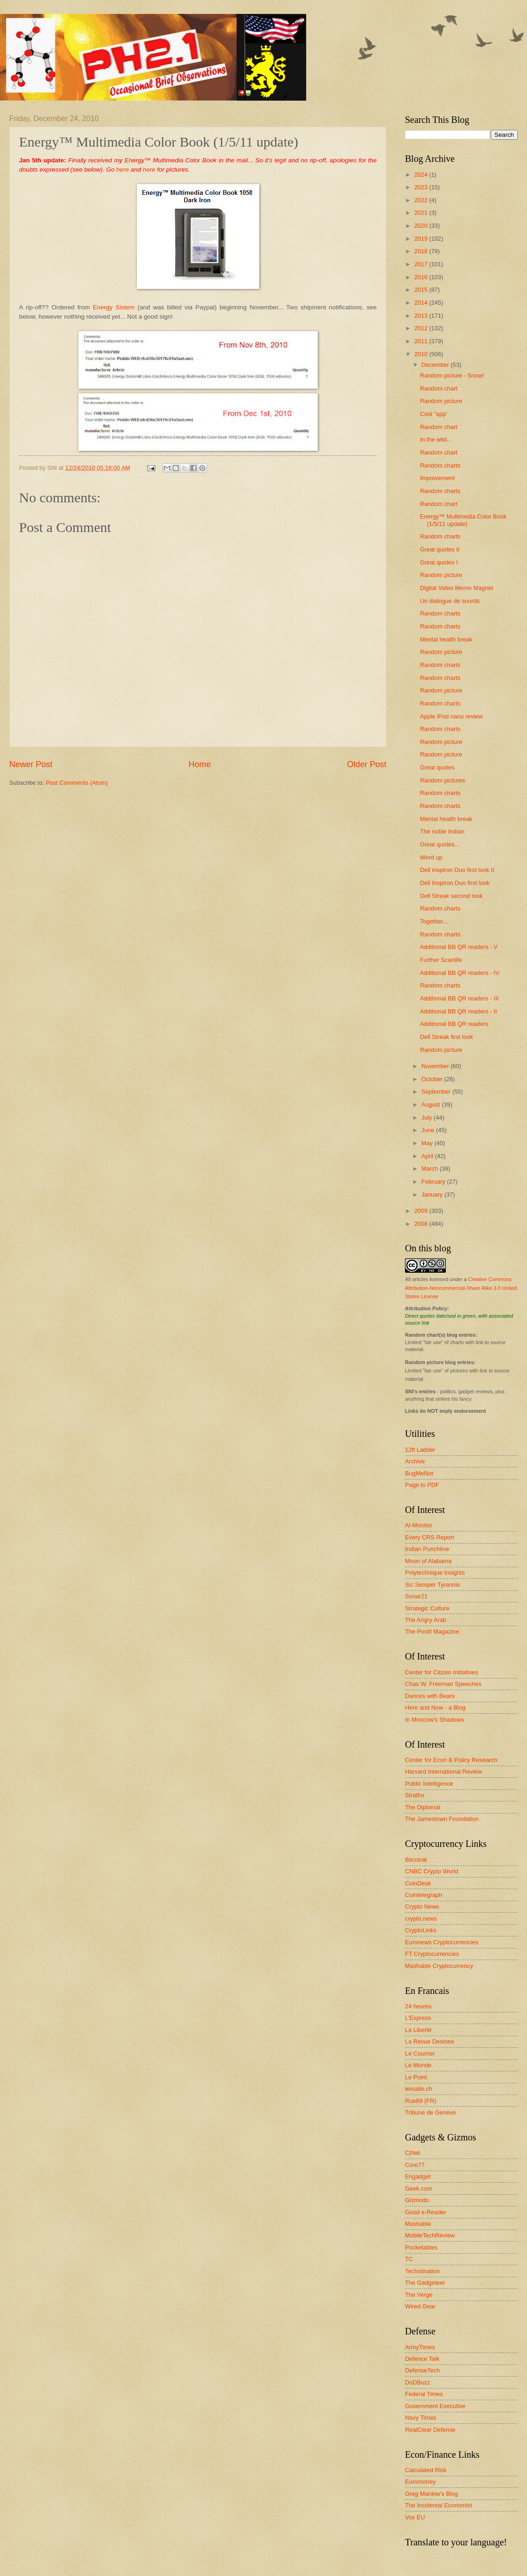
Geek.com (418, 2188)
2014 (421, 302)
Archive (415, 1461)
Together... (434, 921)
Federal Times (424, 2393)
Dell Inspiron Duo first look (454, 882)
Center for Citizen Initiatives (441, 1672)
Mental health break (446, 639)
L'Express (418, 2017)
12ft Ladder (420, 1449)
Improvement (437, 477)
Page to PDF (422, 1484)
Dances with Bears (430, 1695)
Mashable (418, 2223)
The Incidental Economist (438, 2505)
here (122, 169)
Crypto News (422, 1906)
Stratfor (414, 1795)
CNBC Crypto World (431, 1871)
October (432, 1079)
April (428, 1156)
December (435, 364)
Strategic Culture (427, 1608)
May (427, 1143)
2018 (421, 251)
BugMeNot (419, 1473)
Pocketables (421, 2247)
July (427, 1117)
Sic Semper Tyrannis (432, 1584)
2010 (421, 354)
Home (199, 764)
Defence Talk (422, 2358)
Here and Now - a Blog (435, 1707)
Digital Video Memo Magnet (456, 587)
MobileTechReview (430, 2235)
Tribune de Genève (430, 2112)
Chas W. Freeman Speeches (443, 1683)
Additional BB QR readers (454, 1023)
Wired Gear (420, 2306)
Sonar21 (416, 1596)
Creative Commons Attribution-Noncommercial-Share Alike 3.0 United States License (461, 1287)
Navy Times (420, 2417)
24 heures (418, 2006)
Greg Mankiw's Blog (431, 2493)
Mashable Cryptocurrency (439, 1965)
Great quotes (437, 767)
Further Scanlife (441, 959)
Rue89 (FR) (420, 2100)
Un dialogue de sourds (450, 600)
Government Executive (435, 2406)
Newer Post (30, 764)
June (428, 1130)
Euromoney (420, 2481)
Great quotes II (439, 549)
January (432, 1194)
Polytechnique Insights (435, 1572)
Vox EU (415, 2517)
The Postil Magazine (432, 1631)
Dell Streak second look (451, 895)
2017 (421, 264)
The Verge (418, 2294)
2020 (421, 225)
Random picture (441, 400)
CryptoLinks (421, 1930)
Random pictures (442, 780)
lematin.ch (418, 2088)
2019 (421, 238)
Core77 (414, 2164)
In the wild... (436, 439)
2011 (421, 341)
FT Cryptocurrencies (432, 1953)
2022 (421, 200)
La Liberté (418, 2029)
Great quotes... (439, 844)
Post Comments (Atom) (77, 782)
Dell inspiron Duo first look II (457, 869)
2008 (421, 1223)
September (436, 1091)
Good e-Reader (425, 2212)
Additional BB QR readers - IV (459, 972)
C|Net (412, 2152)
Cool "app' (433, 413)
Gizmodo (417, 2200)
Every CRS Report (429, 1537)
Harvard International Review (443, 1771)
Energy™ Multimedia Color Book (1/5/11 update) (463, 520)
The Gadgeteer (425, 2282)
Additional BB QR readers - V (458, 946)
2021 (421, 212)
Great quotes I (439, 562)
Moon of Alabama (428, 1560)
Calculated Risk (425, 2470)
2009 (421, 1210)
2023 (421, 187)
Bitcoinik (416, 1859)
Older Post (366, 764)
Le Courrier (420, 2053)
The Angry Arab (425, 1619)
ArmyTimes (420, 2347)
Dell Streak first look (446, 1036)
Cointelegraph (423, 1894)
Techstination (422, 2271)
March (430, 1168)
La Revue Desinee (429, 2041)
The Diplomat (423, 1807)
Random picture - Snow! (452, 375)
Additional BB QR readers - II (458, 1011)
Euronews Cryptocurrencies (441, 1942)
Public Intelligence (429, 1783)
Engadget (418, 2176)
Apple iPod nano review (451, 716)
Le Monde (418, 2065)
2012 (421, 328)
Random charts (440, 465)
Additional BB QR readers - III (459, 998)
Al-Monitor (418, 1525)
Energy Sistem (114, 307)
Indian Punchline (427, 1548)
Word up (431, 857)
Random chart (438, 388)
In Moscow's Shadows (434, 1719)
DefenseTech (422, 2370)
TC (409, 2259)
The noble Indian (442, 831)
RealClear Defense (430, 2429)
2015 (421, 289)
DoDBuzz (417, 2382)
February (434, 1181)
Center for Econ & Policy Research (451, 1759)
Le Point (416, 2077)
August (431, 1104)
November (435, 1066)
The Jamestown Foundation (442, 1818)
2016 (421, 277)
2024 (421, 174)
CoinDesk (418, 1883)
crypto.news (421, 1918)
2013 (421, 315)
